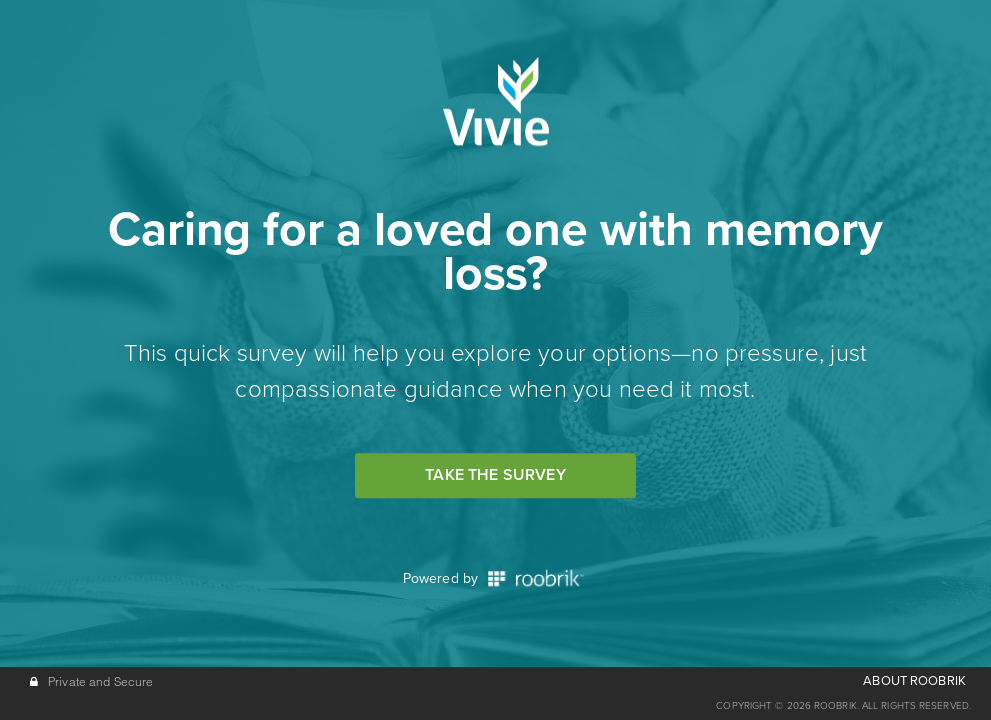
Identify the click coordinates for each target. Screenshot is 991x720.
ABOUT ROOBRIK (914, 681)
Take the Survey (495, 475)
